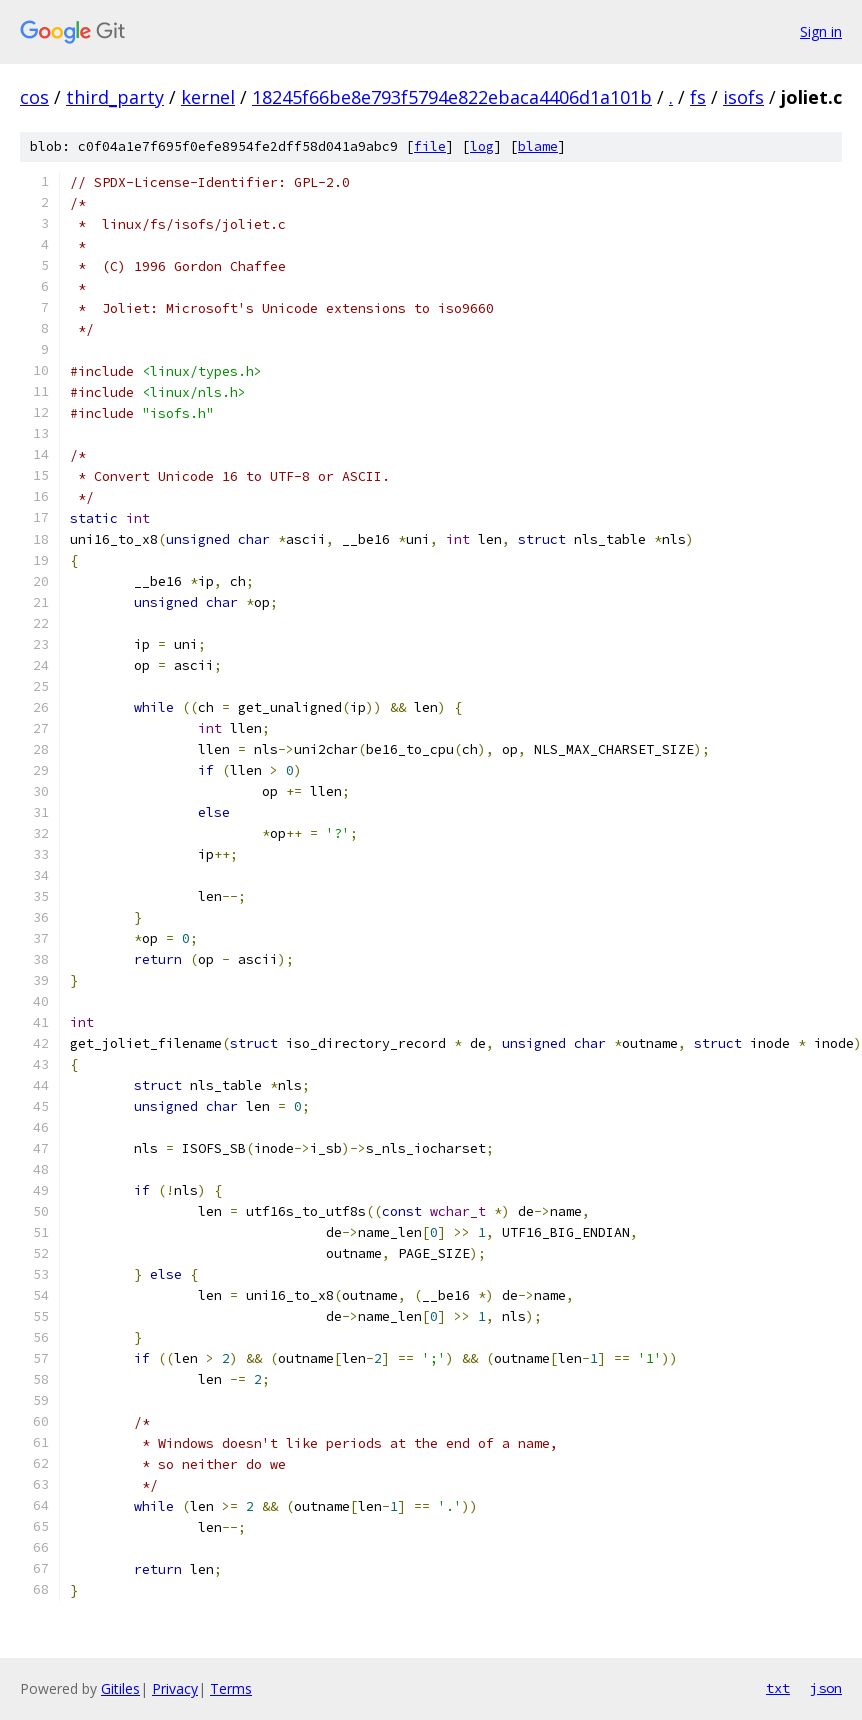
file (430, 146)
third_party (115, 97)
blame (538, 146)
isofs (743, 97)
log (482, 146)
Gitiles (120, 1688)
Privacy (175, 1688)
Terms (231, 1688)
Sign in (821, 31)
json (826, 1688)
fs (698, 97)
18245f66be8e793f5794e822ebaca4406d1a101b (452, 97)
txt (778, 1688)
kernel (208, 97)
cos (34, 97)
